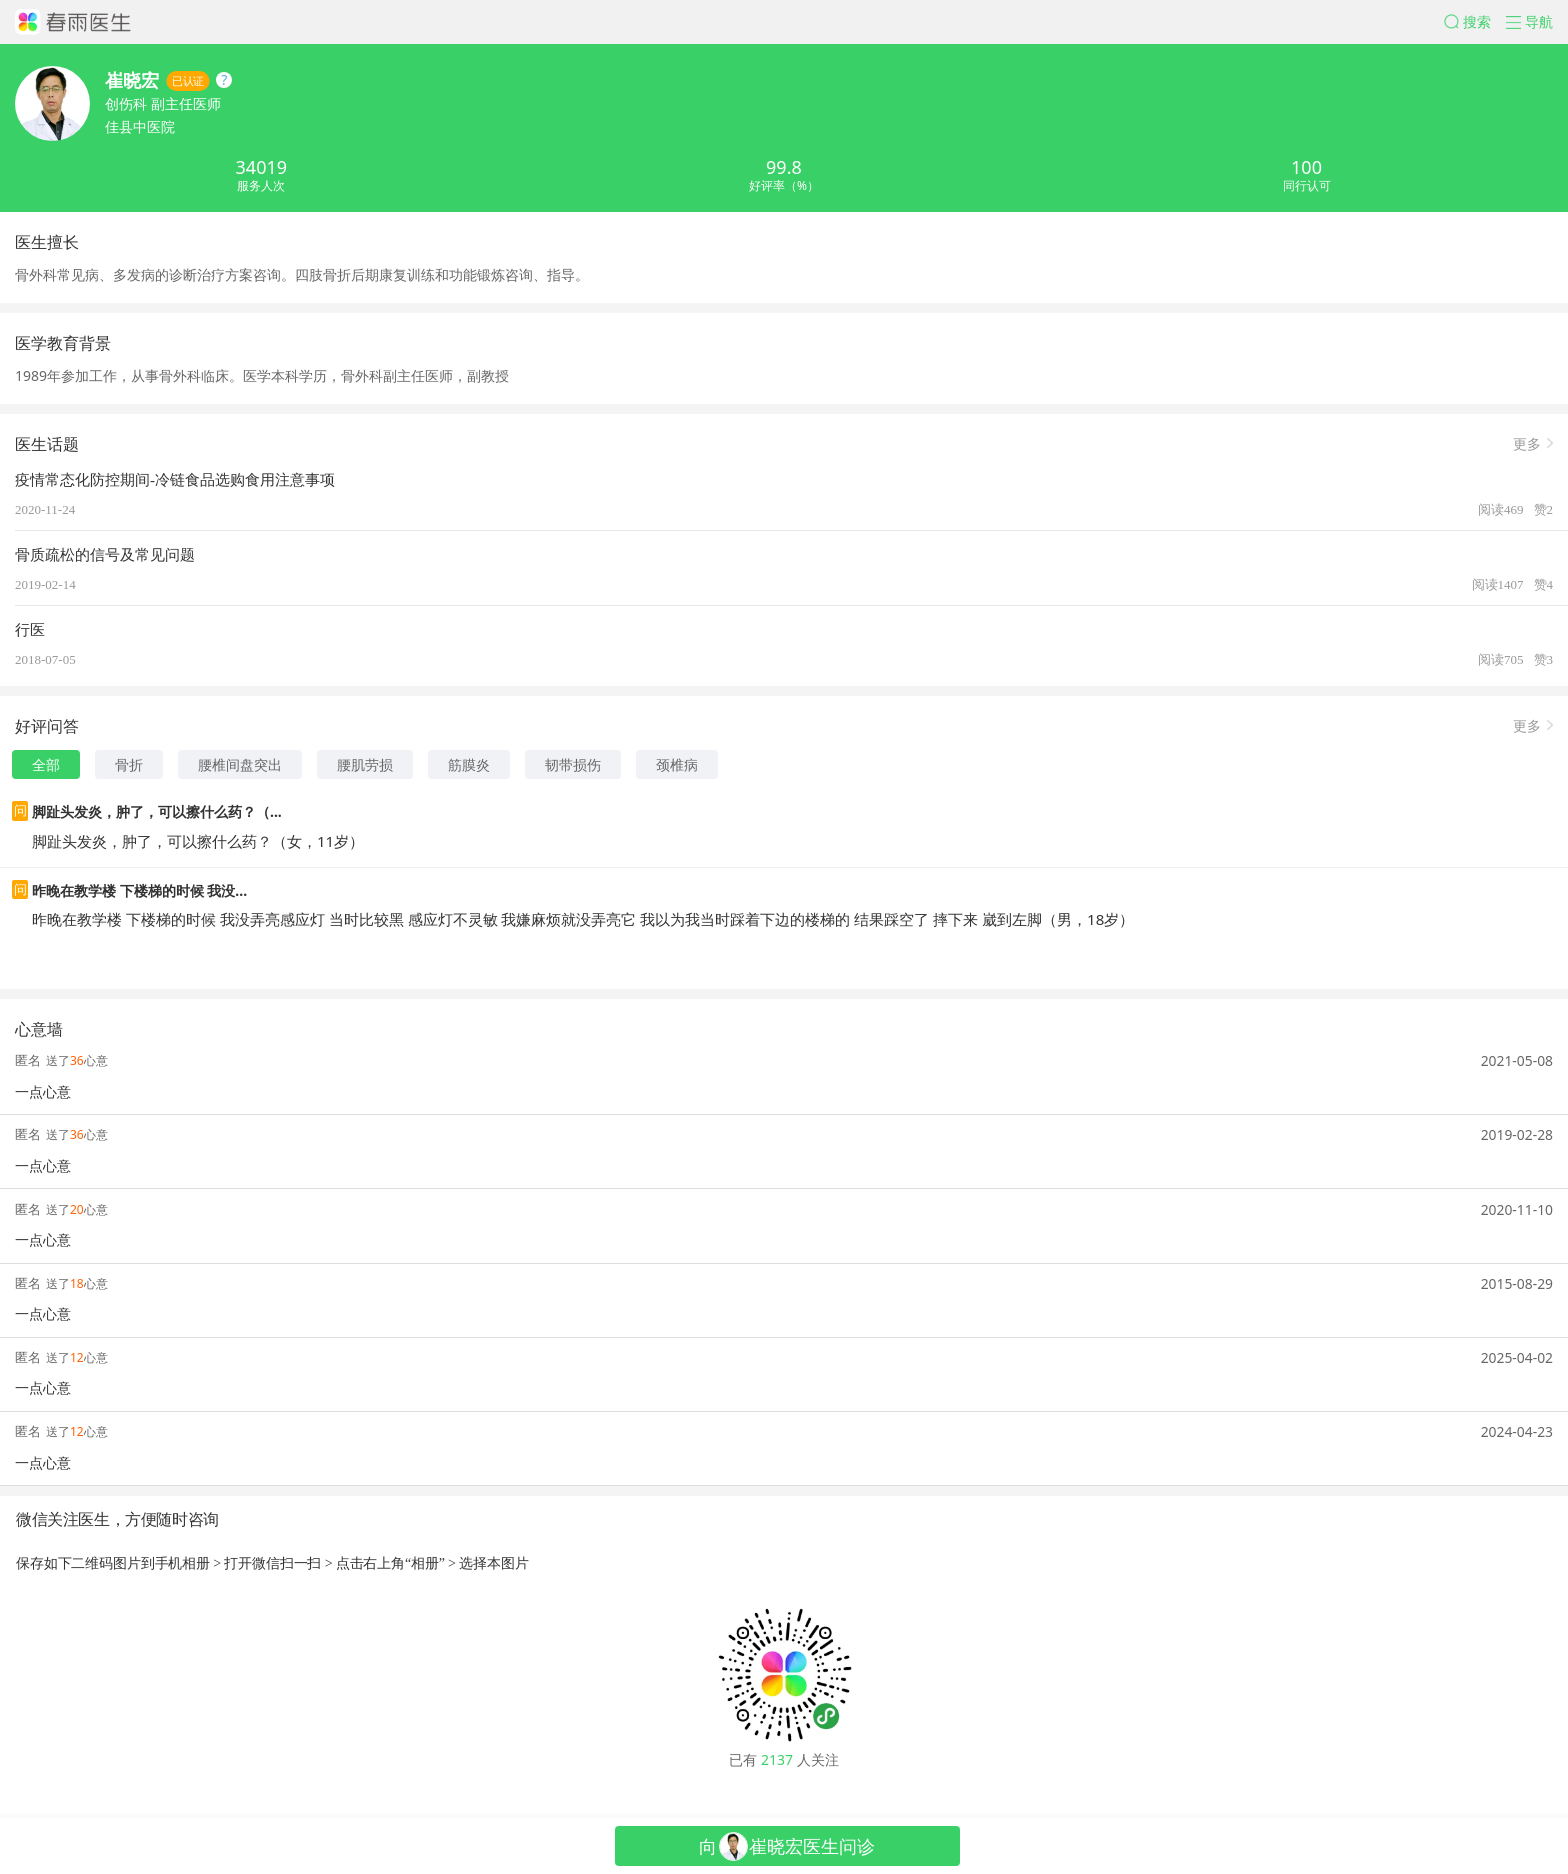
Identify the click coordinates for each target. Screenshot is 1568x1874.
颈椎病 (677, 764)
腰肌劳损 (365, 764)
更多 (1527, 442)
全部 (46, 764)
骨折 (129, 764)
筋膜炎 (469, 764)
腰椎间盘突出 (240, 764)
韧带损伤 (573, 764)
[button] (1475, 22)
